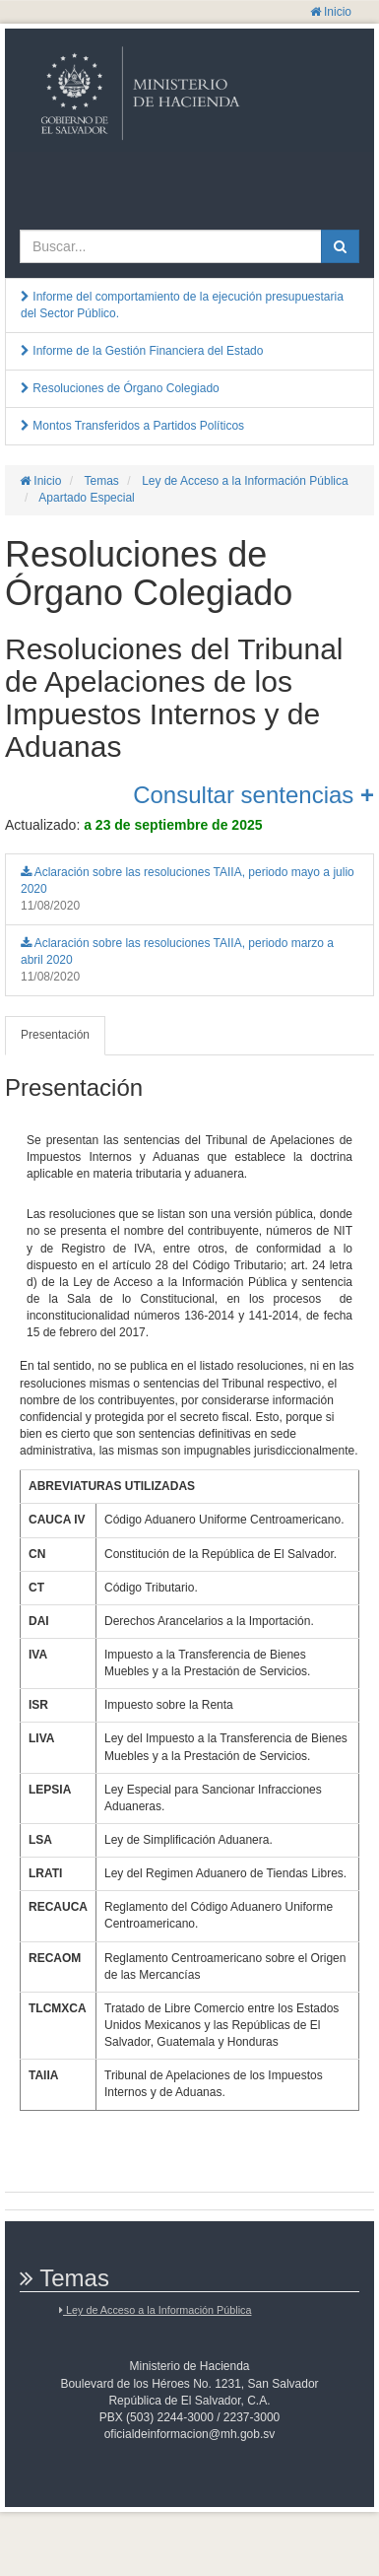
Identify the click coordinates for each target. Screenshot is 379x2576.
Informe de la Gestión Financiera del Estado (142, 351)
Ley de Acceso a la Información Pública (243, 481)
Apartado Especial (85, 498)
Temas (99, 481)
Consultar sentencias (253, 794)
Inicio (330, 12)
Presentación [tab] (55, 1035)
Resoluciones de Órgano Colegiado (120, 388)
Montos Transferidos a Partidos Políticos (132, 426)
